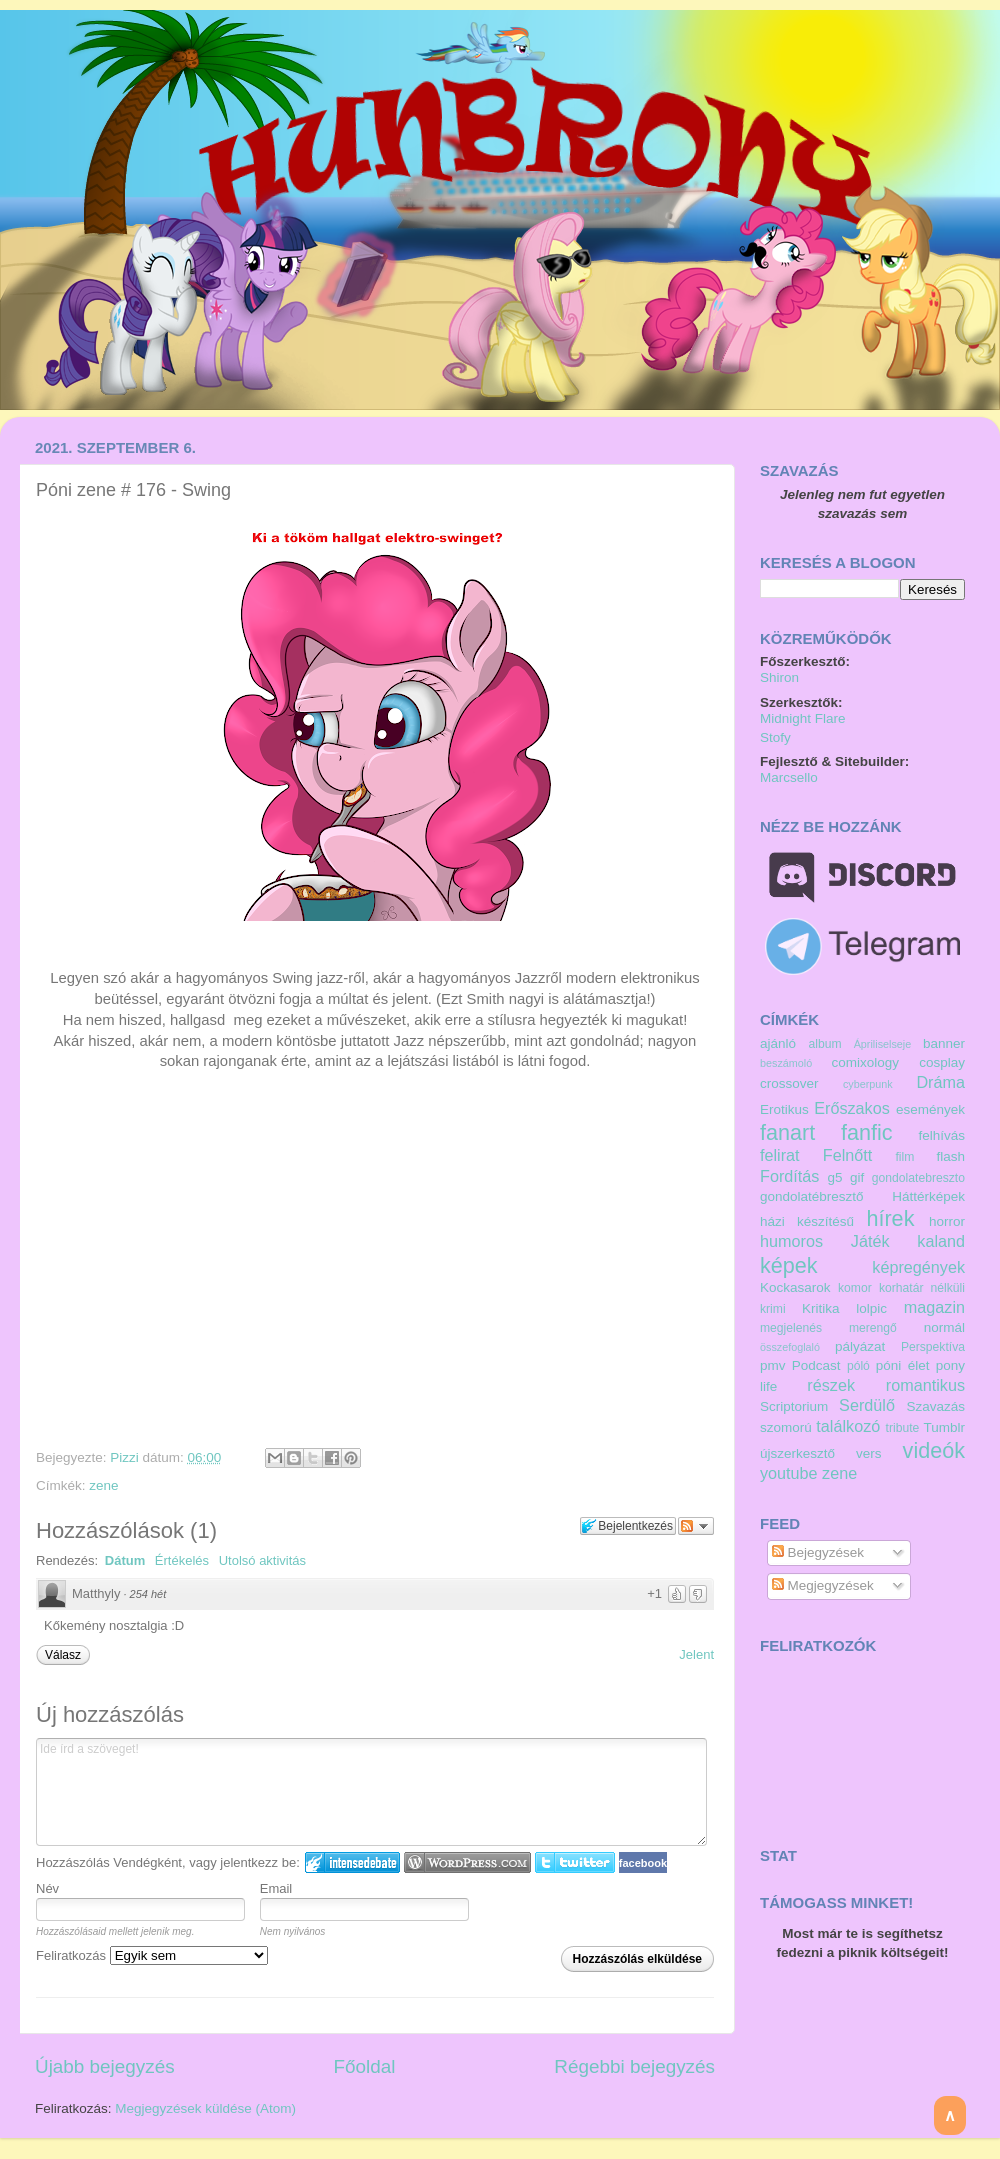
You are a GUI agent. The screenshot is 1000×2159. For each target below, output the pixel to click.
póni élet (903, 1365)
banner (944, 1043)
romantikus (925, 1385)
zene (103, 1485)
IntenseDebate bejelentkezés (352, 1862)
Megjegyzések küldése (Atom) (205, 2108)
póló (858, 1366)
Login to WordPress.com (467, 1862)
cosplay (942, 1062)
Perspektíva (933, 1347)
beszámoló (786, 1063)
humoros (791, 1241)
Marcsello (789, 777)
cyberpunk (868, 1084)
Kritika (821, 1308)
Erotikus (784, 1109)
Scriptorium (794, 1406)
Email (276, 1888)
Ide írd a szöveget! (371, 1792)
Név (47, 1888)
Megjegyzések (823, 1585)
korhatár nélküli (922, 1288)
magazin (934, 1307)
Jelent (696, 1654)
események (930, 1109)
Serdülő (867, 1405)
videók (934, 1450)
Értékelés (182, 1560)
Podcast (816, 1365)
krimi (773, 1309)
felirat (780, 1155)
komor (855, 1288)
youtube (789, 1473)
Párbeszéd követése (696, 1526)
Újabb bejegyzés (105, 2066)
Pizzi (126, 1457)
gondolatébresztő (812, 1196)
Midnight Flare (803, 718)
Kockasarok (795, 1287)
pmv (773, 1365)
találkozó (848, 1426)
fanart (787, 1132)
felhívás (941, 1135)
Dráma (940, 1082)
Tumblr (944, 1427)
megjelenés (791, 1328)
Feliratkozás (152, 1955)
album (824, 1044)
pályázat (860, 1346)
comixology (866, 1062)
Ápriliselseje (883, 1044)
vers (869, 1453)
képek (789, 1265)
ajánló (778, 1043)
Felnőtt (848, 1155)
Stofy (775, 737)
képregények (918, 1267)
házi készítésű (807, 1221)
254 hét (148, 1594)
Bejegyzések (818, 1552)
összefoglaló (790, 1347)
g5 (835, 1177)
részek (831, 1385)
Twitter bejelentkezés (575, 1862)
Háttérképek (928, 1196)
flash (950, 1156)
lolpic (871, 1308)
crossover (789, 1083)
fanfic (867, 1132)
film (905, 1157)
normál (944, 1327)
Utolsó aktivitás (262, 1560)
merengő (873, 1328)
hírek (890, 1218)
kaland (941, 1241)
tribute (903, 1428)
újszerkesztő (797, 1453)
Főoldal (365, 2066)
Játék (870, 1241)
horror (947, 1221)
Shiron (779, 677)
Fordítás (789, 1176)
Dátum (125, 1560)
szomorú (786, 1427)
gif (857, 1177)
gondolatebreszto (918, 1178)
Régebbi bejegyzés (634, 2066)
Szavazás (935, 1406)
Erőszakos (852, 1108)
